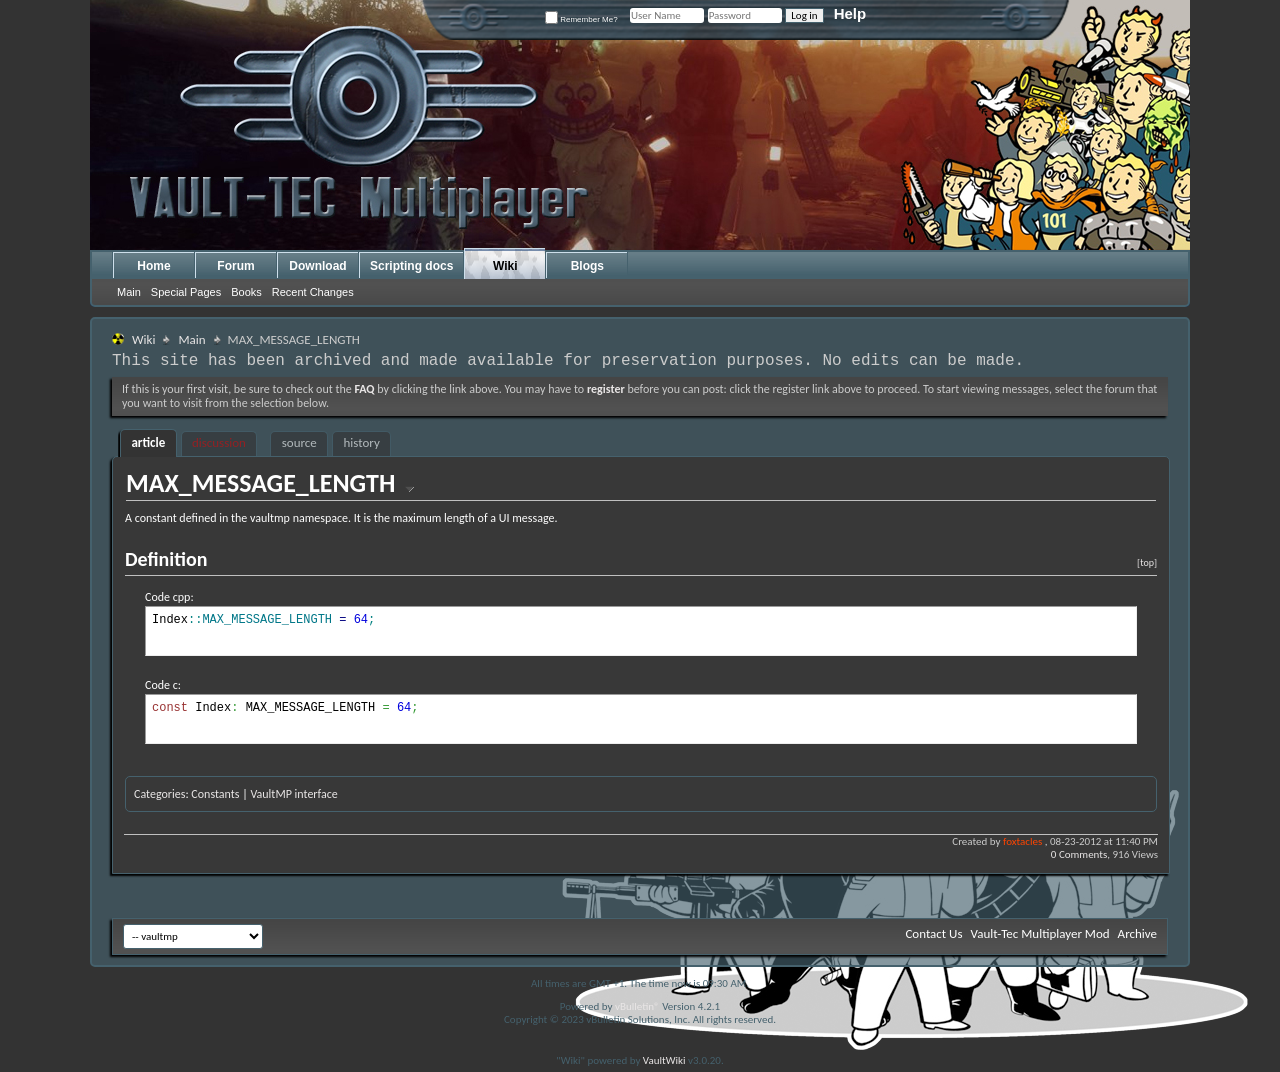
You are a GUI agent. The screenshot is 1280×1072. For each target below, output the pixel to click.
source (299, 442)
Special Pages (186, 292)
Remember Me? (581, 19)
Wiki (505, 266)
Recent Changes (313, 292)
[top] (1147, 562)
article (148, 442)
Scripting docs (411, 266)
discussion (219, 442)
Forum (235, 266)
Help (850, 13)
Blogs (587, 266)
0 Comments (1079, 854)
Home (153, 266)
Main (129, 292)
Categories (159, 794)
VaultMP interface (293, 794)
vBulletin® (637, 1006)
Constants (215, 794)
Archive (1137, 933)
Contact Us (933, 933)
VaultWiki (664, 1060)
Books (246, 292)
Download (317, 266)
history (362, 442)
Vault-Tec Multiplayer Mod (1040, 933)
